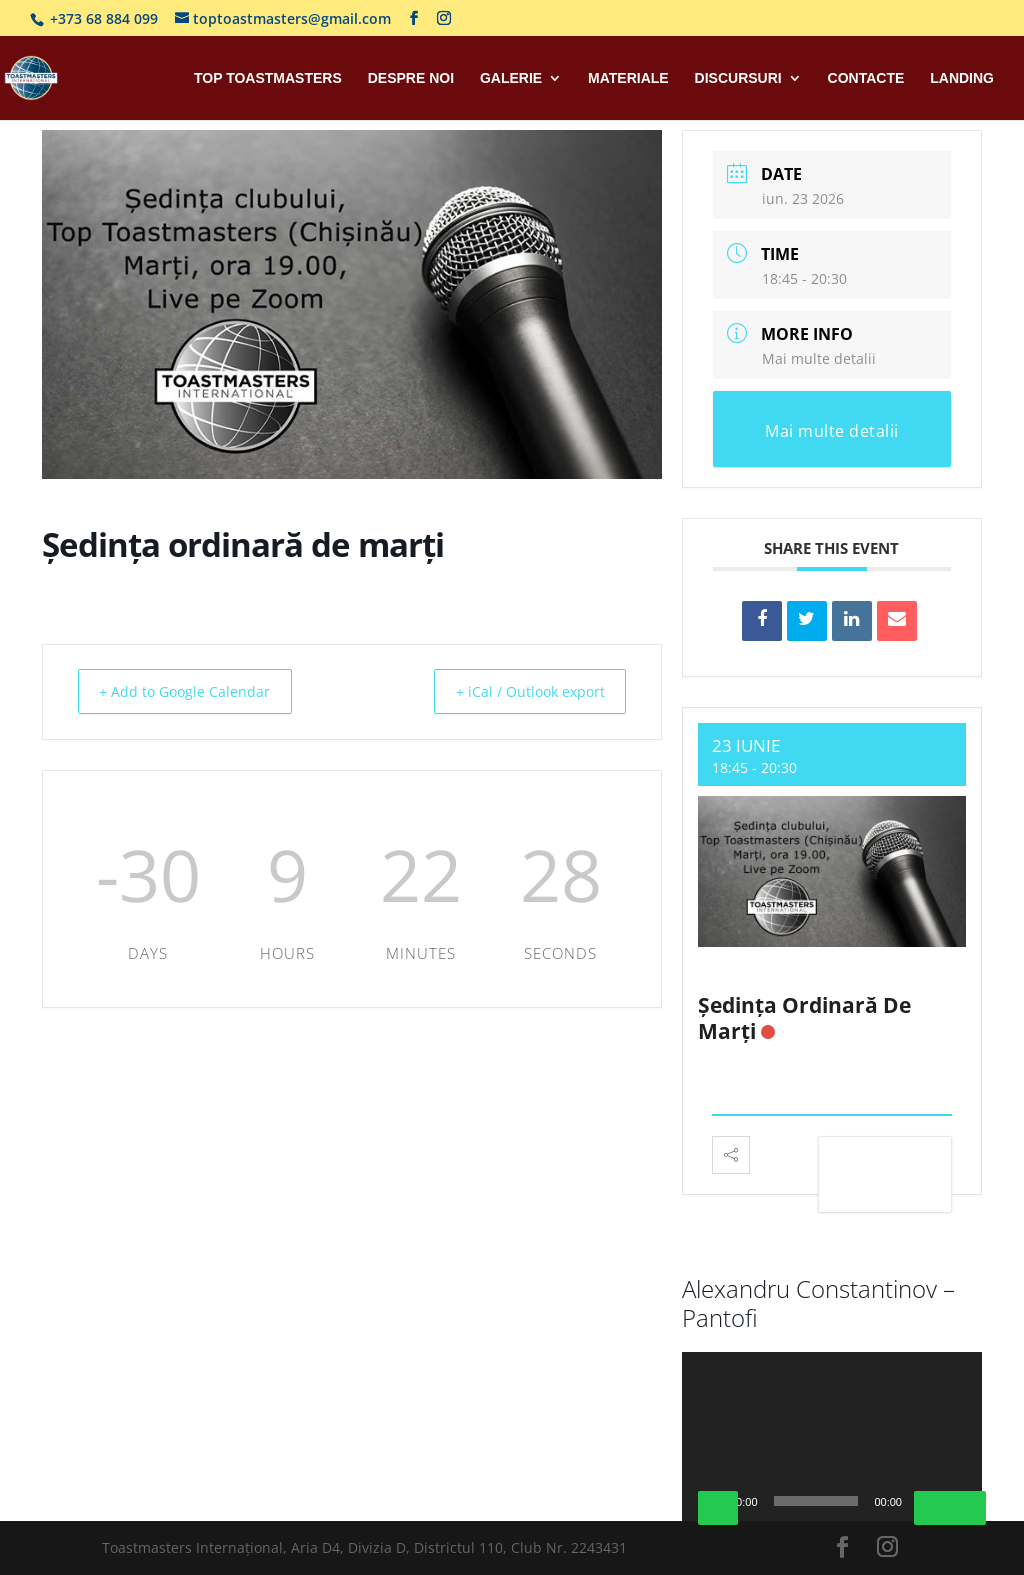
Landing (962, 78)
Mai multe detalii (819, 358)
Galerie (511, 78)
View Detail (885, 1177)
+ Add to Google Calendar (195, 691)
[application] (832, 1436)
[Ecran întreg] (966, 1508)
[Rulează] (718, 1508)
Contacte (866, 78)
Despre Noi (411, 78)
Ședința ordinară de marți (804, 1017)
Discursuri (738, 78)
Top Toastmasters (268, 78)
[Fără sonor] (934, 1508)
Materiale (628, 78)
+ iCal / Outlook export (518, 691)
